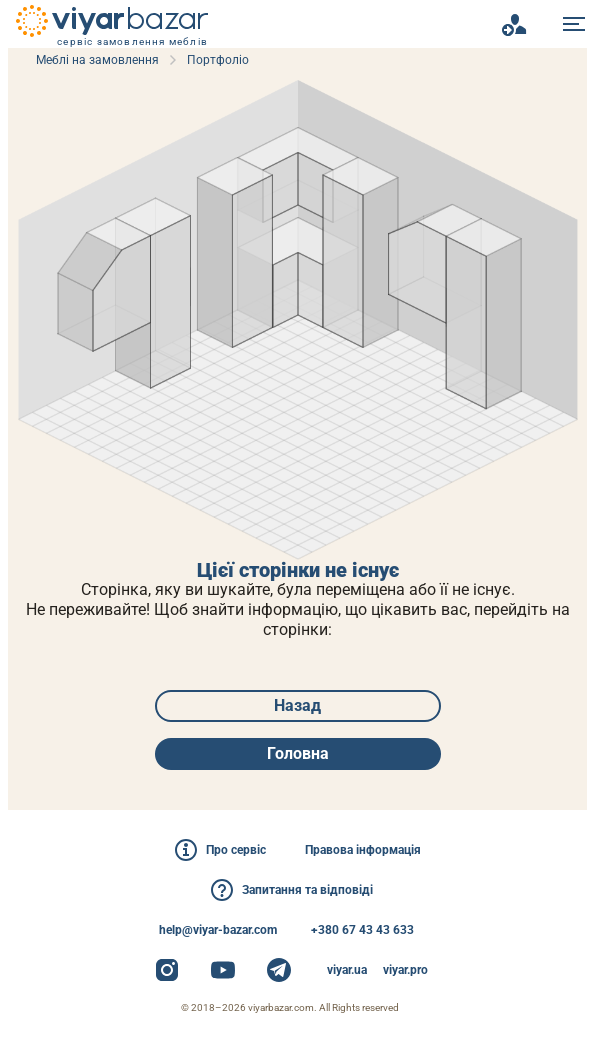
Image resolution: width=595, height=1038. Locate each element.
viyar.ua (347, 970)
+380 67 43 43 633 (362, 930)
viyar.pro (405, 970)
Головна (298, 753)
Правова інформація (363, 850)
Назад (297, 705)
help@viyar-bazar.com (218, 930)
